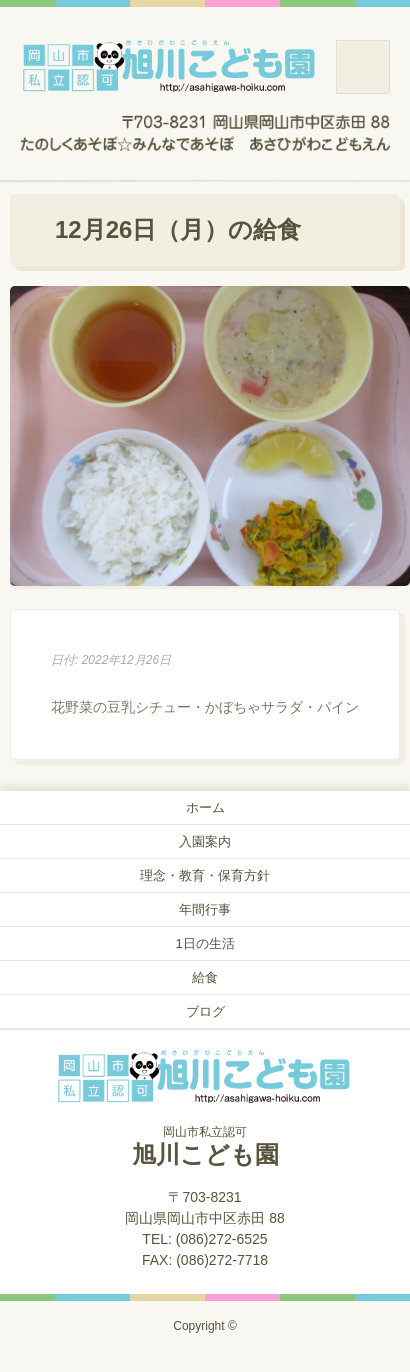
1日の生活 (204, 943)
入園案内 (205, 841)
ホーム (205, 807)
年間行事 (205, 909)
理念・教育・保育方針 (205, 875)
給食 (205, 977)
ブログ (205, 1011)
